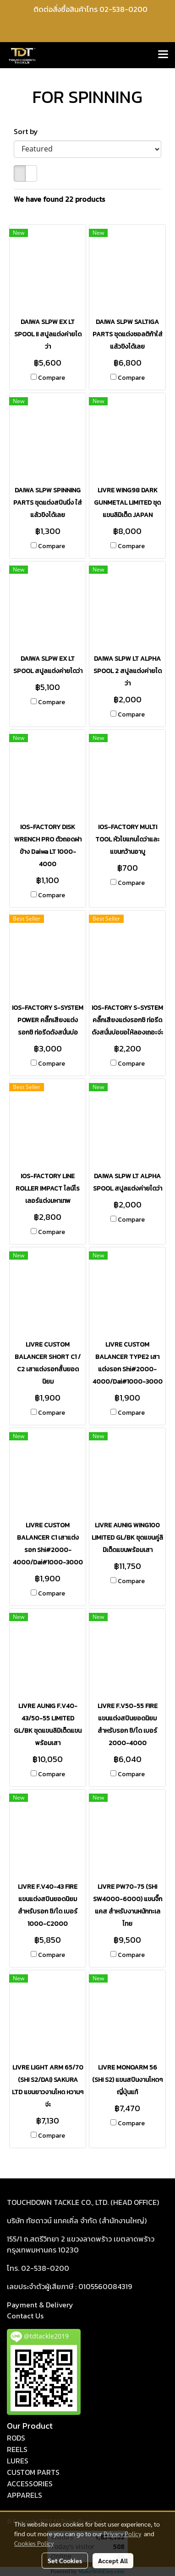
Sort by (29, 131)
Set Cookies (65, 2560)
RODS (16, 2437)
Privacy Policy (122, 2533)
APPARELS (24, 2495)
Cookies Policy (34, 2543)
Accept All (113, 2560)
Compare (51, 378)
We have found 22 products (59, 199)
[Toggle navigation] (163, 55)
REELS (17, 2449)
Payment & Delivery (40, 2304)
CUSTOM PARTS (33, 2472)
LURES (17, 2460)
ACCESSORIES (30, 2483)
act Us (25, 2315)
